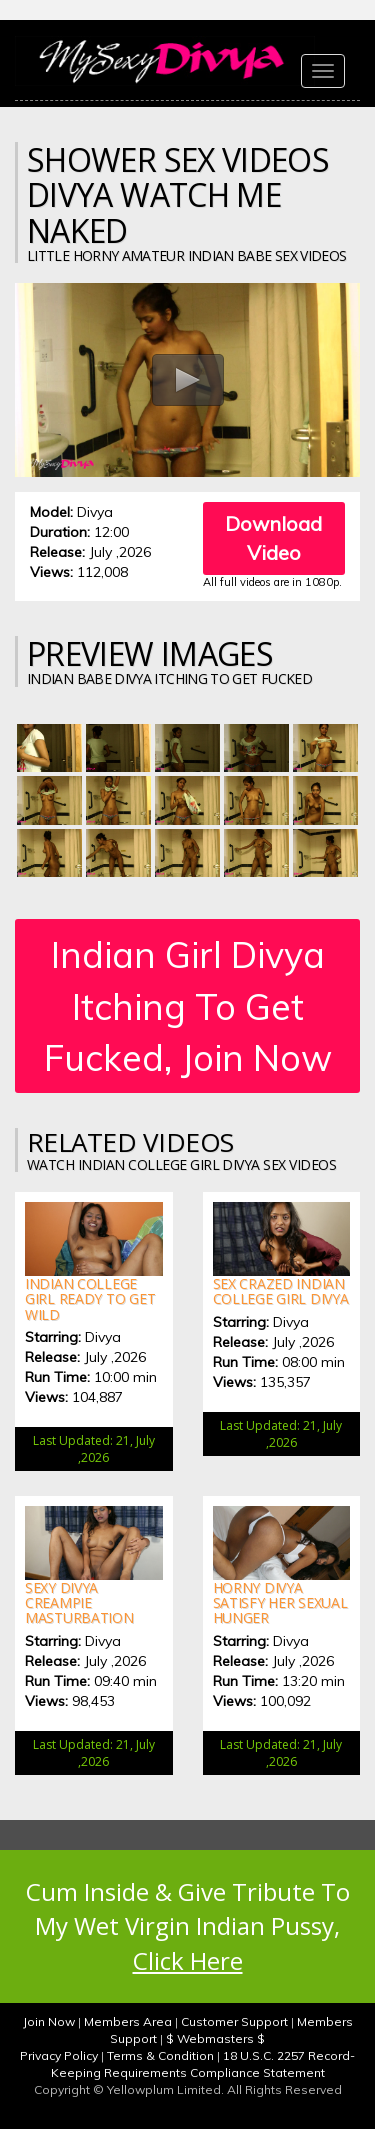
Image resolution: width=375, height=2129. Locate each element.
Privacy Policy (59, 2055)
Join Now (49, 2021)
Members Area (128, 2021)
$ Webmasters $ (215, 2038)
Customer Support (234, 2021)
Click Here (188, 1960)
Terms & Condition (160, 2055)
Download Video (273, 538)
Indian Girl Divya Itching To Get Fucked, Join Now (188, 1006)
